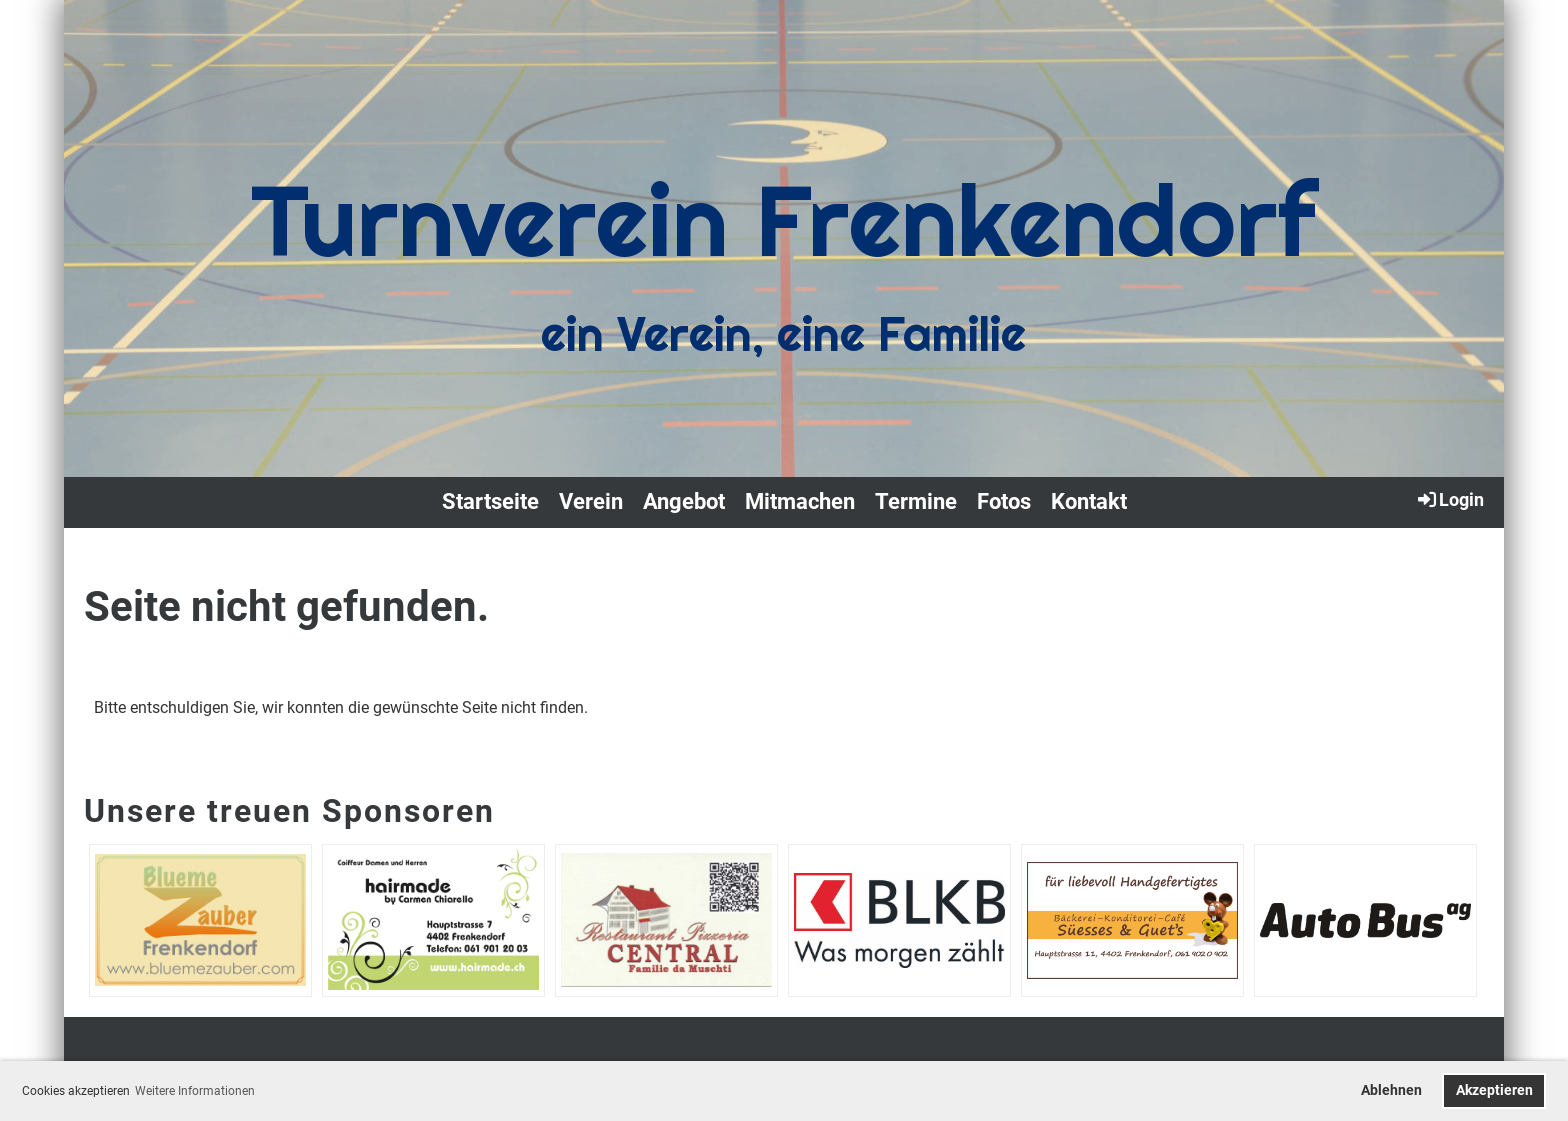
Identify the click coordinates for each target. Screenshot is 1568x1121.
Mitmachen (800, 501)
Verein (591, 501)
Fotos (1004, 501)
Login (1449, 499)
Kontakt (1089, 501)
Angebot (684, 501)
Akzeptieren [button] (1494, 1090)
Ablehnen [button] (1391, 1090)
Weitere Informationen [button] (195, 1091)
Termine (916, 501)
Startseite (490, 501)
